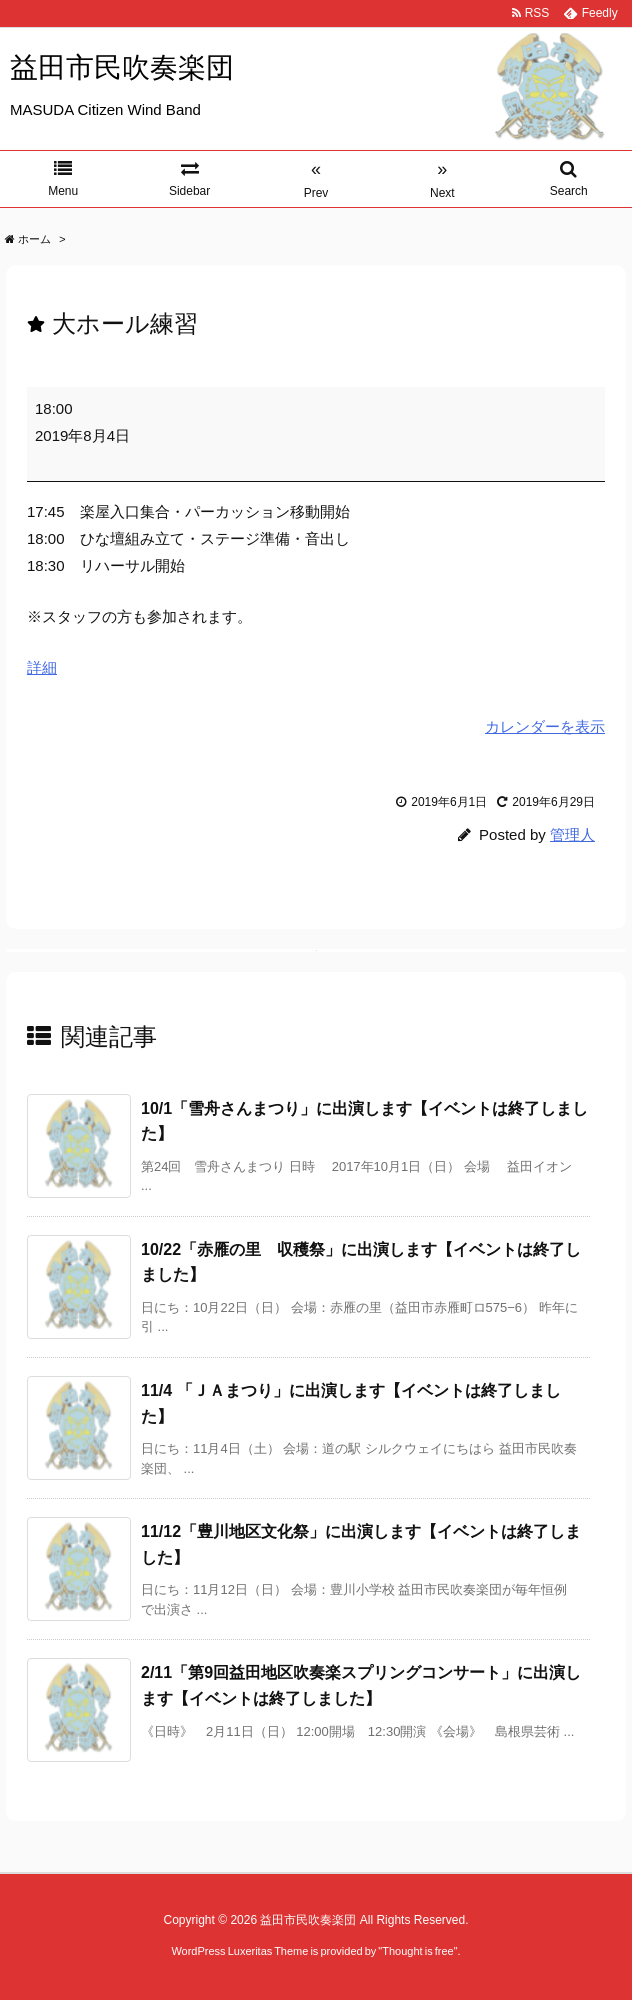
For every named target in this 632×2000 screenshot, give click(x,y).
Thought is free (417, 1951)
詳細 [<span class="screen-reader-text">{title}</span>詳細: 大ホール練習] (42, 667)
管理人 (572, 834)
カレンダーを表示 (545, 726)
